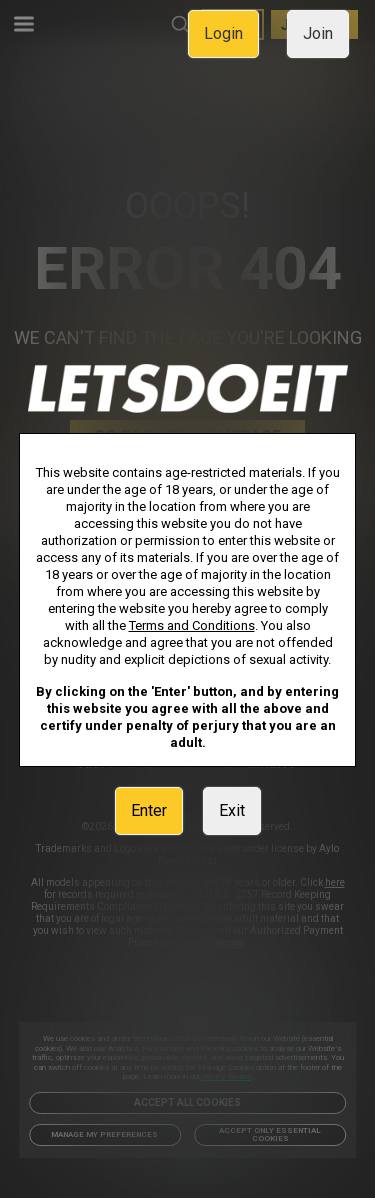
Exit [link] (232, 810)
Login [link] (223, 33)
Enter (149, 810)
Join (318, 33)
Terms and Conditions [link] (192, 625)
